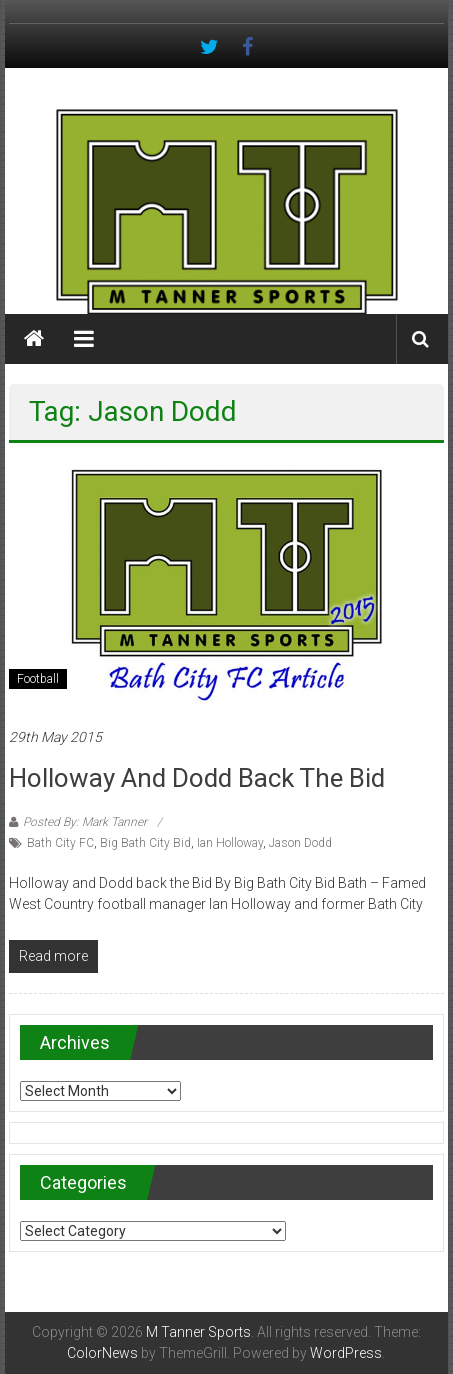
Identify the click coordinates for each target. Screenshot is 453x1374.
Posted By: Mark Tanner (85, 822)
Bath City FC (60, 843)
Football (38, 679)
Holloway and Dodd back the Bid (197, 778)
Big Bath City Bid (145, 843)
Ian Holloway (230, 843)
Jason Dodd (300, 843)
